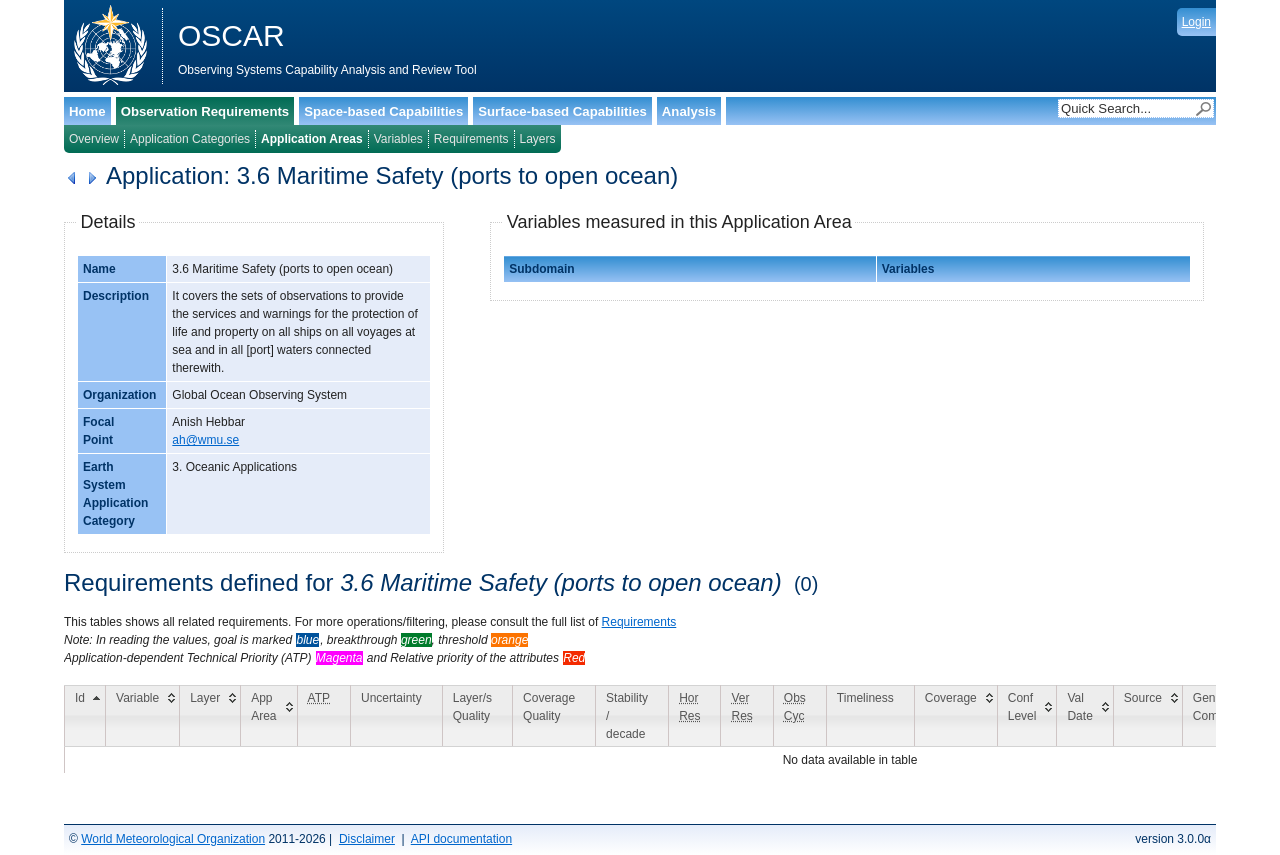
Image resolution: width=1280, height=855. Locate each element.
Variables (398, 139)
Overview (94, 139)
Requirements (471, 139)
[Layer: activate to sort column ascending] (210, 715)
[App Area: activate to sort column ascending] (269, 715)
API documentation (461, 839)
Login (1196, 22)
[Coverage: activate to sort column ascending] (955, 715)
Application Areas (312, 139)
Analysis (689, 111)
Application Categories (190, 139)
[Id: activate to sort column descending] (85, 715)
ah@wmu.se (205, 440)
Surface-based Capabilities (562, 111)
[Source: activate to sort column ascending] (1147, 715)
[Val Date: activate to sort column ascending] (1085, 715)
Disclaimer (367, 839)
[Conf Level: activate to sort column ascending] (1027, 715)
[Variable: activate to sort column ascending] (143, 715)
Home (87, 111)
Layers (538, 139)
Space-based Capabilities (383, 111)
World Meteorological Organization (173, 839)
